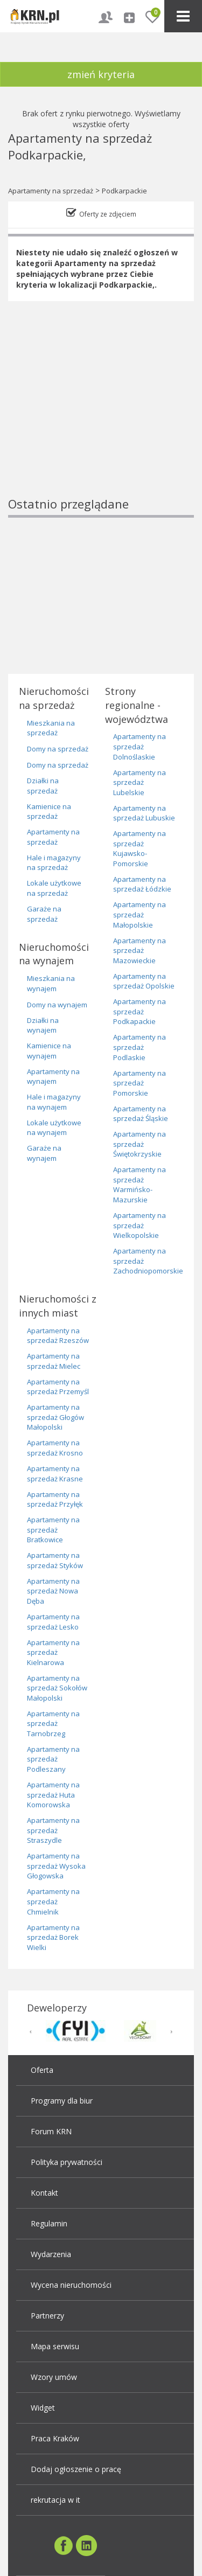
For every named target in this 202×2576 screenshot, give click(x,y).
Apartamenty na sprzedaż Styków (55, 1560)
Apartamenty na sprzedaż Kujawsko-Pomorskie (139, 848)
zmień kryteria (101, 74)
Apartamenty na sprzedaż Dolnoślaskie (139, 746)
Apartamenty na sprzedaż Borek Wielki (53, 1937)
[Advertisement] (101, 417)
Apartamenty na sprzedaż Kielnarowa (53, 1652)
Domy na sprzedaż (57, 749)
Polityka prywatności (66, 2162)
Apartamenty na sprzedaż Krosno (55, 1448)
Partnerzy (47, 2315)
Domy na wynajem (57, 1004)
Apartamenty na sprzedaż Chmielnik (53, 1901)
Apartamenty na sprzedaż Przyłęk (55, 1499)
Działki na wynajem (43, 1025)
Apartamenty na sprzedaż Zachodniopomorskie (148, 1261)
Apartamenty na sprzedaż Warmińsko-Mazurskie (139, 1185)
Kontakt (44, 2193)
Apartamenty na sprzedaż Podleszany (53, 1759)
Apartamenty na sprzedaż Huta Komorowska (53, 1794)
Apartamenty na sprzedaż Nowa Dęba (53, 1591)
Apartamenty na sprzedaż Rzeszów (58, 1336)
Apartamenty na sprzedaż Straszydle (53, 1830)
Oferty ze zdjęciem (107, 214)
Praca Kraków (55, 2438)
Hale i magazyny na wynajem (54, 1102)
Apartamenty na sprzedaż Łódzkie (142, 884)
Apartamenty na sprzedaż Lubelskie (139, 782)
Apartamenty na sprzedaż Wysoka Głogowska (56, 1866)
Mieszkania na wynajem (51, 983)
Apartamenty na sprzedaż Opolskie (144, 981)
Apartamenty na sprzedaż (50, 191)
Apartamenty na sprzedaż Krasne (55, 1474)
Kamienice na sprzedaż (49, 811)
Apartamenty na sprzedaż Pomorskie (139, 1083)
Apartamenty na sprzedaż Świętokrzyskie (139, 1144)
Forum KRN (51, 2131)
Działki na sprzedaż (43, 786)
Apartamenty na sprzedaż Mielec (53, 1361)
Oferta (42, 2070)
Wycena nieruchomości (71, 2285)
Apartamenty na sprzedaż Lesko (53, 1622)
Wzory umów (54, 2377)
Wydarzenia (51, 2254)
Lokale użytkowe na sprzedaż (54, 888)
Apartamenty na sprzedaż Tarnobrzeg (53, 1723)
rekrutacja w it (55, 2500)
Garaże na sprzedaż (44, 914)
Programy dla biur (62, 2100)
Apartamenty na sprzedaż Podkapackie (139, 1011)
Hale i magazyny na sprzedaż (54, 863)
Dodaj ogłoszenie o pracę (76, 2469)
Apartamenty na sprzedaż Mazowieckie (139, 950)
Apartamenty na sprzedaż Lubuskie (144, 813)
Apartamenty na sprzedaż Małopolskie (139, 914)
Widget (43, 2408)
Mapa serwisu (55, 2346)
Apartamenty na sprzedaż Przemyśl (58, 1387)
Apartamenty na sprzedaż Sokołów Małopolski (57, 1688)
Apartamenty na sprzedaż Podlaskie (139, 1047)
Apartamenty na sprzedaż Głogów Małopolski (55, 1417)
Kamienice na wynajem (49, 1051)
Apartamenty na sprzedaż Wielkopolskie (139, 1225)
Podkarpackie (124, 191)
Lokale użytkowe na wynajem (54, 1128)
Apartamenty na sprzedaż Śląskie (140, 1114)
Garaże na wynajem (44, 1153)
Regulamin (49, 2223)
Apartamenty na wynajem (53, 1077)
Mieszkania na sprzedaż (51, 728)
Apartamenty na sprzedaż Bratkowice (53, 1529)
